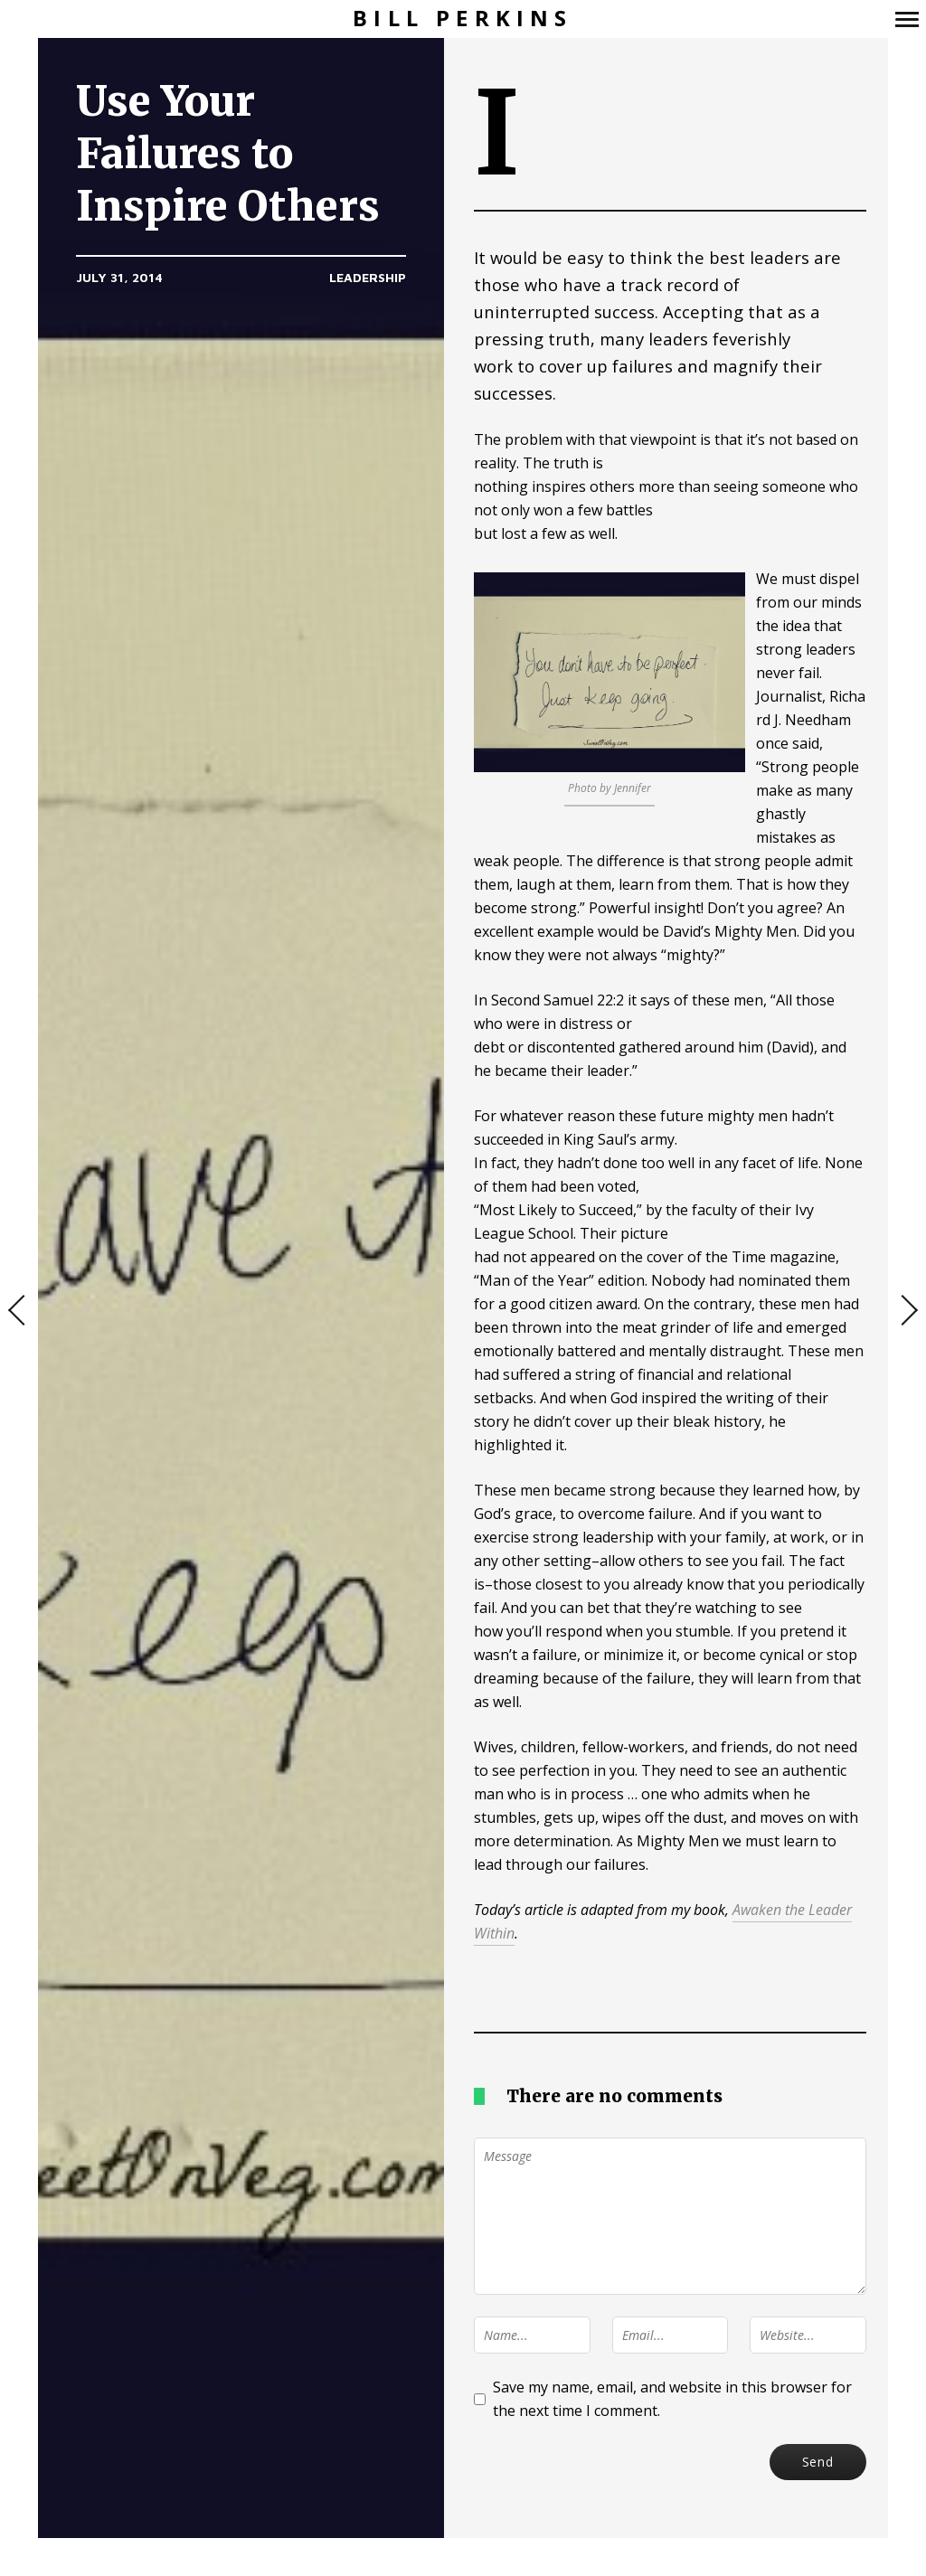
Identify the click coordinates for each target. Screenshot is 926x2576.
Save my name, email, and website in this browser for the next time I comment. (672, 2398)
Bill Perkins (462, 19)
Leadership (367, 277)
